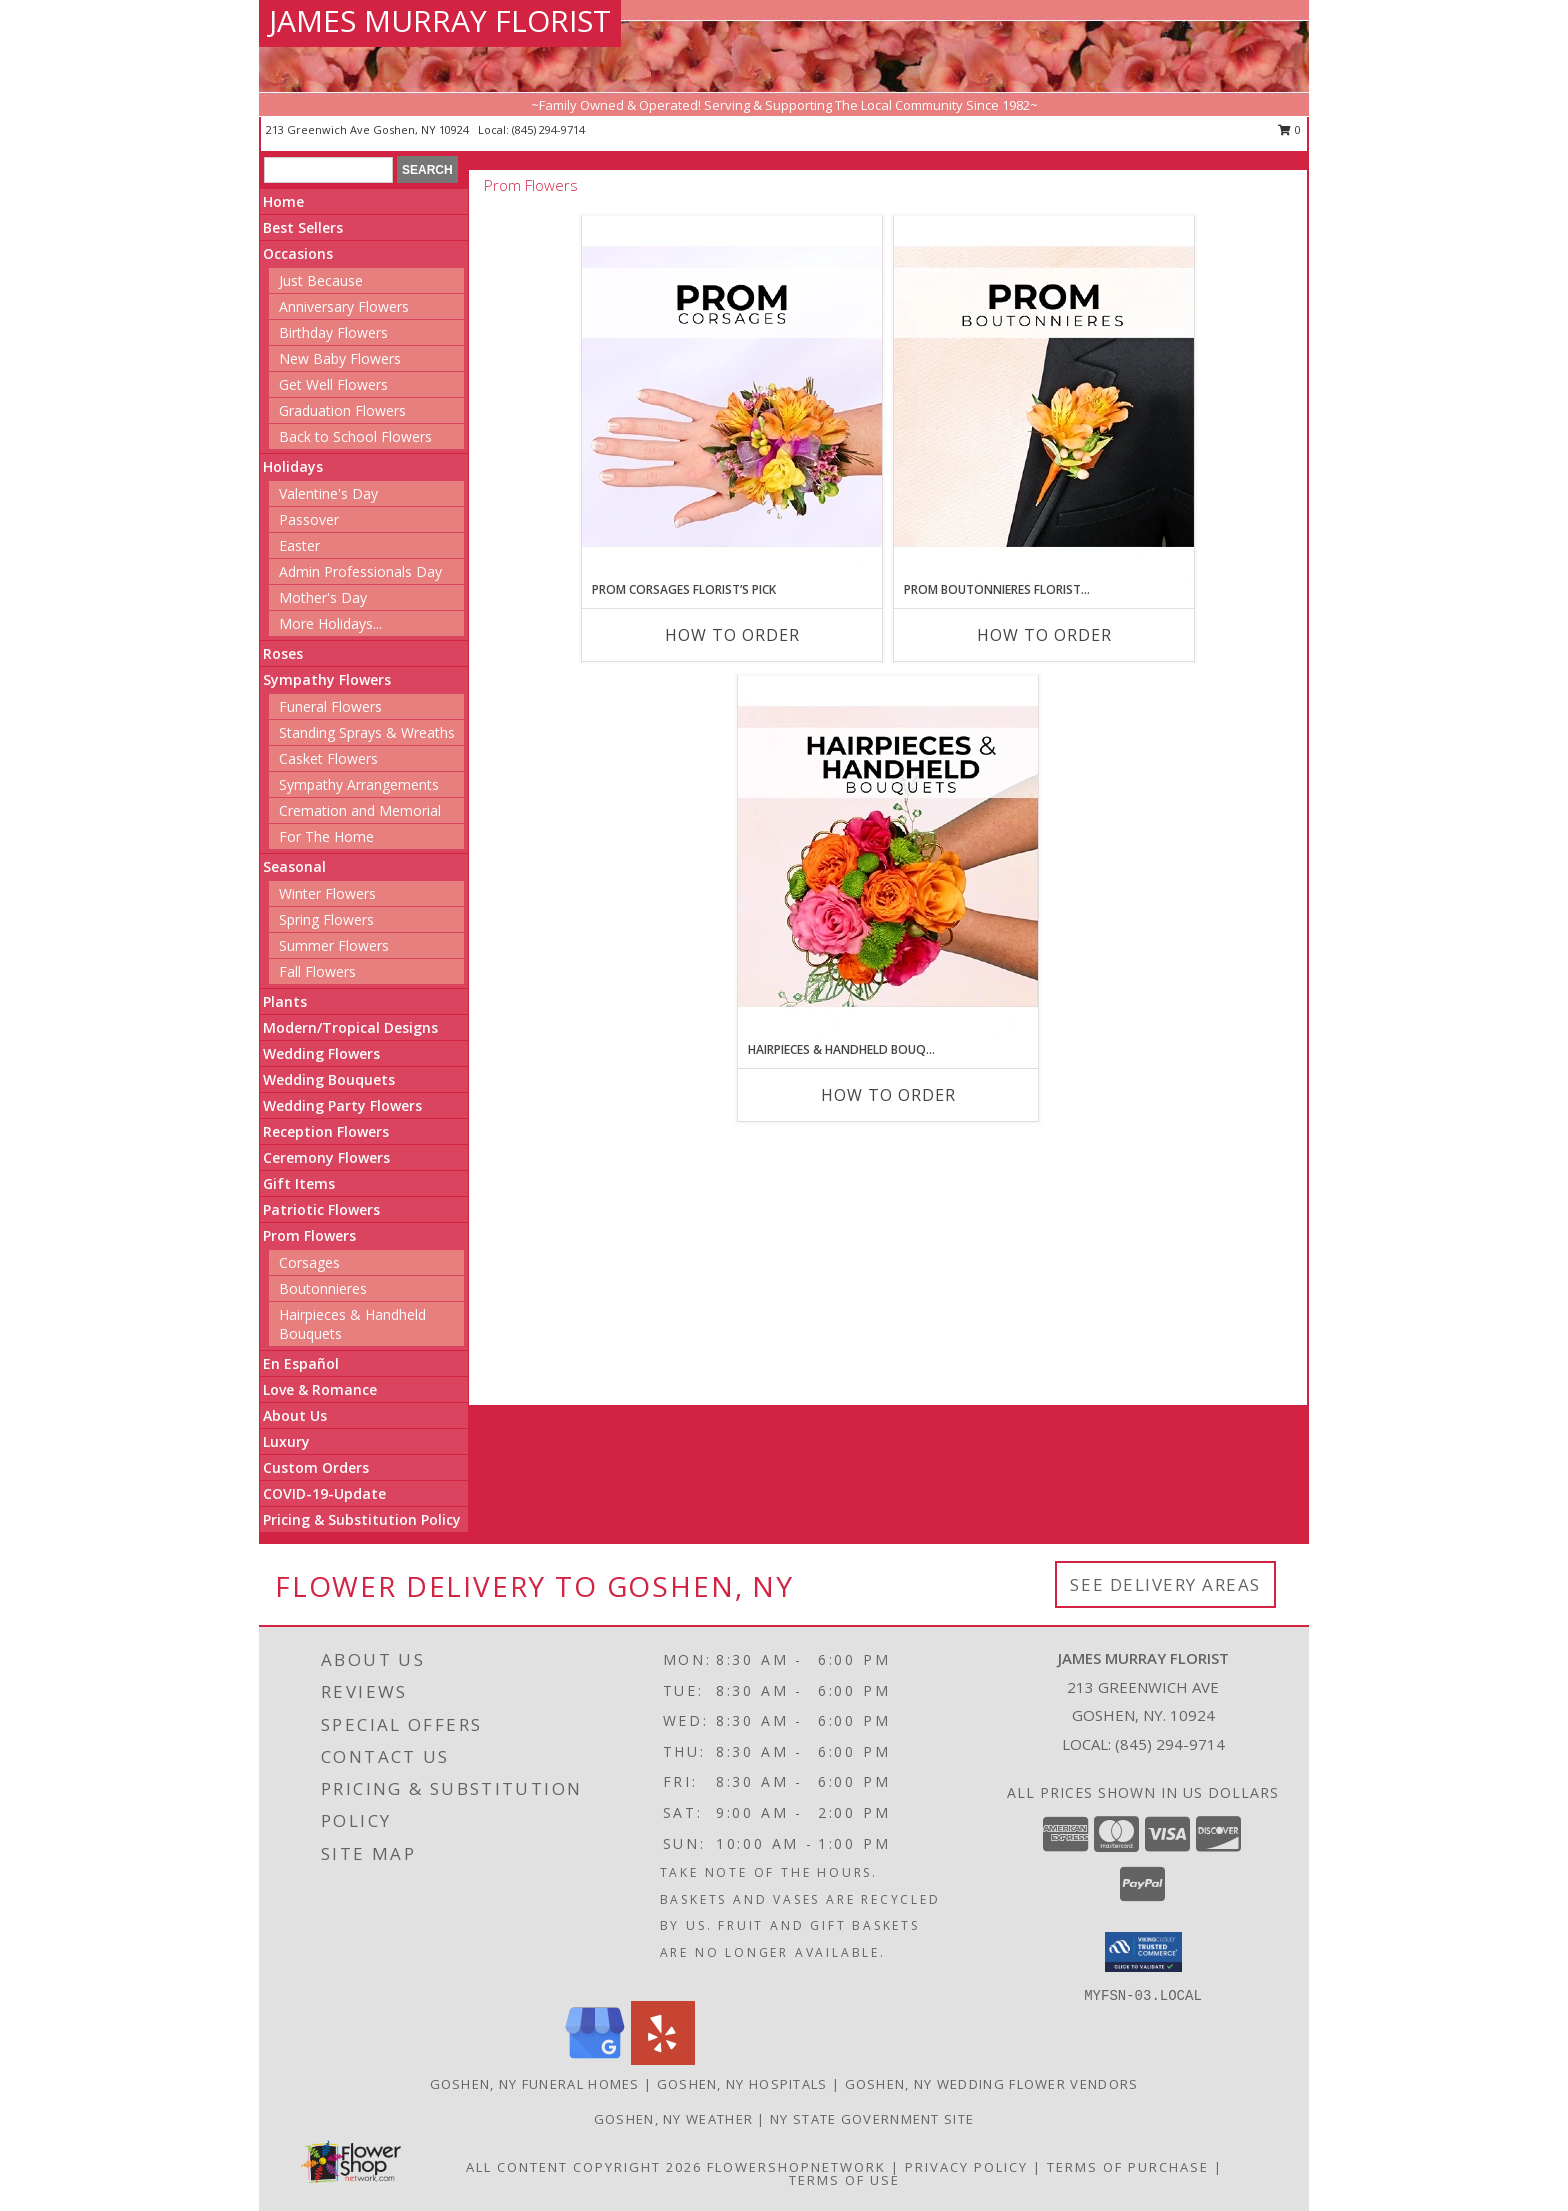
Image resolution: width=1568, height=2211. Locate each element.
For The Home (326, 836)
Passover (309, 519)
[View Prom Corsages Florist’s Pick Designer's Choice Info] (732, 398)
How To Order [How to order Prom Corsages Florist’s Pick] (732, 635)
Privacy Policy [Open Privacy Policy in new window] (966, 2167)
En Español (301, 1363)
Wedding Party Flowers (342, 1105)
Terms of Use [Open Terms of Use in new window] (844, 2180)
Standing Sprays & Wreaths (367, 732)
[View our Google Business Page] (595, 2059)
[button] (1143, 1952)
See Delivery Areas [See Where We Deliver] (1165, 1584)
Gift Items (299, 1183)
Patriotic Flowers (321, 1209)
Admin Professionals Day (360, 571)
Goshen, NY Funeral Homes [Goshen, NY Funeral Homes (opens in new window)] (535, 2084)
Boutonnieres (323, 1288)
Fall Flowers (317, 971)
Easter (299, 545)
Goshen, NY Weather (673, 2119)
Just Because (321, 280)
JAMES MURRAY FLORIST (440, 20)
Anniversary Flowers (344, 306)
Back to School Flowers (355, 436)
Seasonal (294, 866)
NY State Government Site (872, 2119)
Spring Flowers (326, 919)
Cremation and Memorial (360, 810)
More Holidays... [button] (330, 623)
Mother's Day (323, 597)
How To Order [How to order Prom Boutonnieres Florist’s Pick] (1044, 635)
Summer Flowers (334, 945)
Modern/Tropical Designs (350, 1027)
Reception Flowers (326, 1131)
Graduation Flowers (342, 410)
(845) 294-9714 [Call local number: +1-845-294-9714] (548, 129)
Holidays (293, 466)
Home (283, 201)
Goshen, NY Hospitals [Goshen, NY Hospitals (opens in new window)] (742, 2084)
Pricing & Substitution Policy (362, 1519)
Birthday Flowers (333, 332)
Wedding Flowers (321, 1053)
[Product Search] (328, 170)
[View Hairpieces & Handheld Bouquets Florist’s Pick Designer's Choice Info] (888, 858)
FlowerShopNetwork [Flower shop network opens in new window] (796, 2167)
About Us (295, 1415)
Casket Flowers (328, 758)
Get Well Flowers (333, 384)
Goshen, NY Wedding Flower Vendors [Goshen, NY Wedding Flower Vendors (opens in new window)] (992, 2084)
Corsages (309, 1262)
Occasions (298, 253)
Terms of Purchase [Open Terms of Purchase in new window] (1128, 2167)
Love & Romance (320, 1389)
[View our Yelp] (663, 2059)
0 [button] (1289, 129)
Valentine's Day (328, 493)
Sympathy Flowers (327, 679)
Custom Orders (316, 1467)
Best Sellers (303, 227)
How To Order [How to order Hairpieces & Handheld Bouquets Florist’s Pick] (888, 1095)
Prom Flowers (309, 1235)
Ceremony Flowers (326, 1157)
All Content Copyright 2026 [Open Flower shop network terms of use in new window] (584, 2167)
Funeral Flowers (330, 706)
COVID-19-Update (324, 1493)
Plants (285, 1001)
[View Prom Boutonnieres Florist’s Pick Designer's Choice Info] (1044, 398)
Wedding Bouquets (329, 1079)
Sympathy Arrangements (359, 784)
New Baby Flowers (340, 358)
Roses (283, 653)
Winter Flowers (327, 893)
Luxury (286, 1441)
